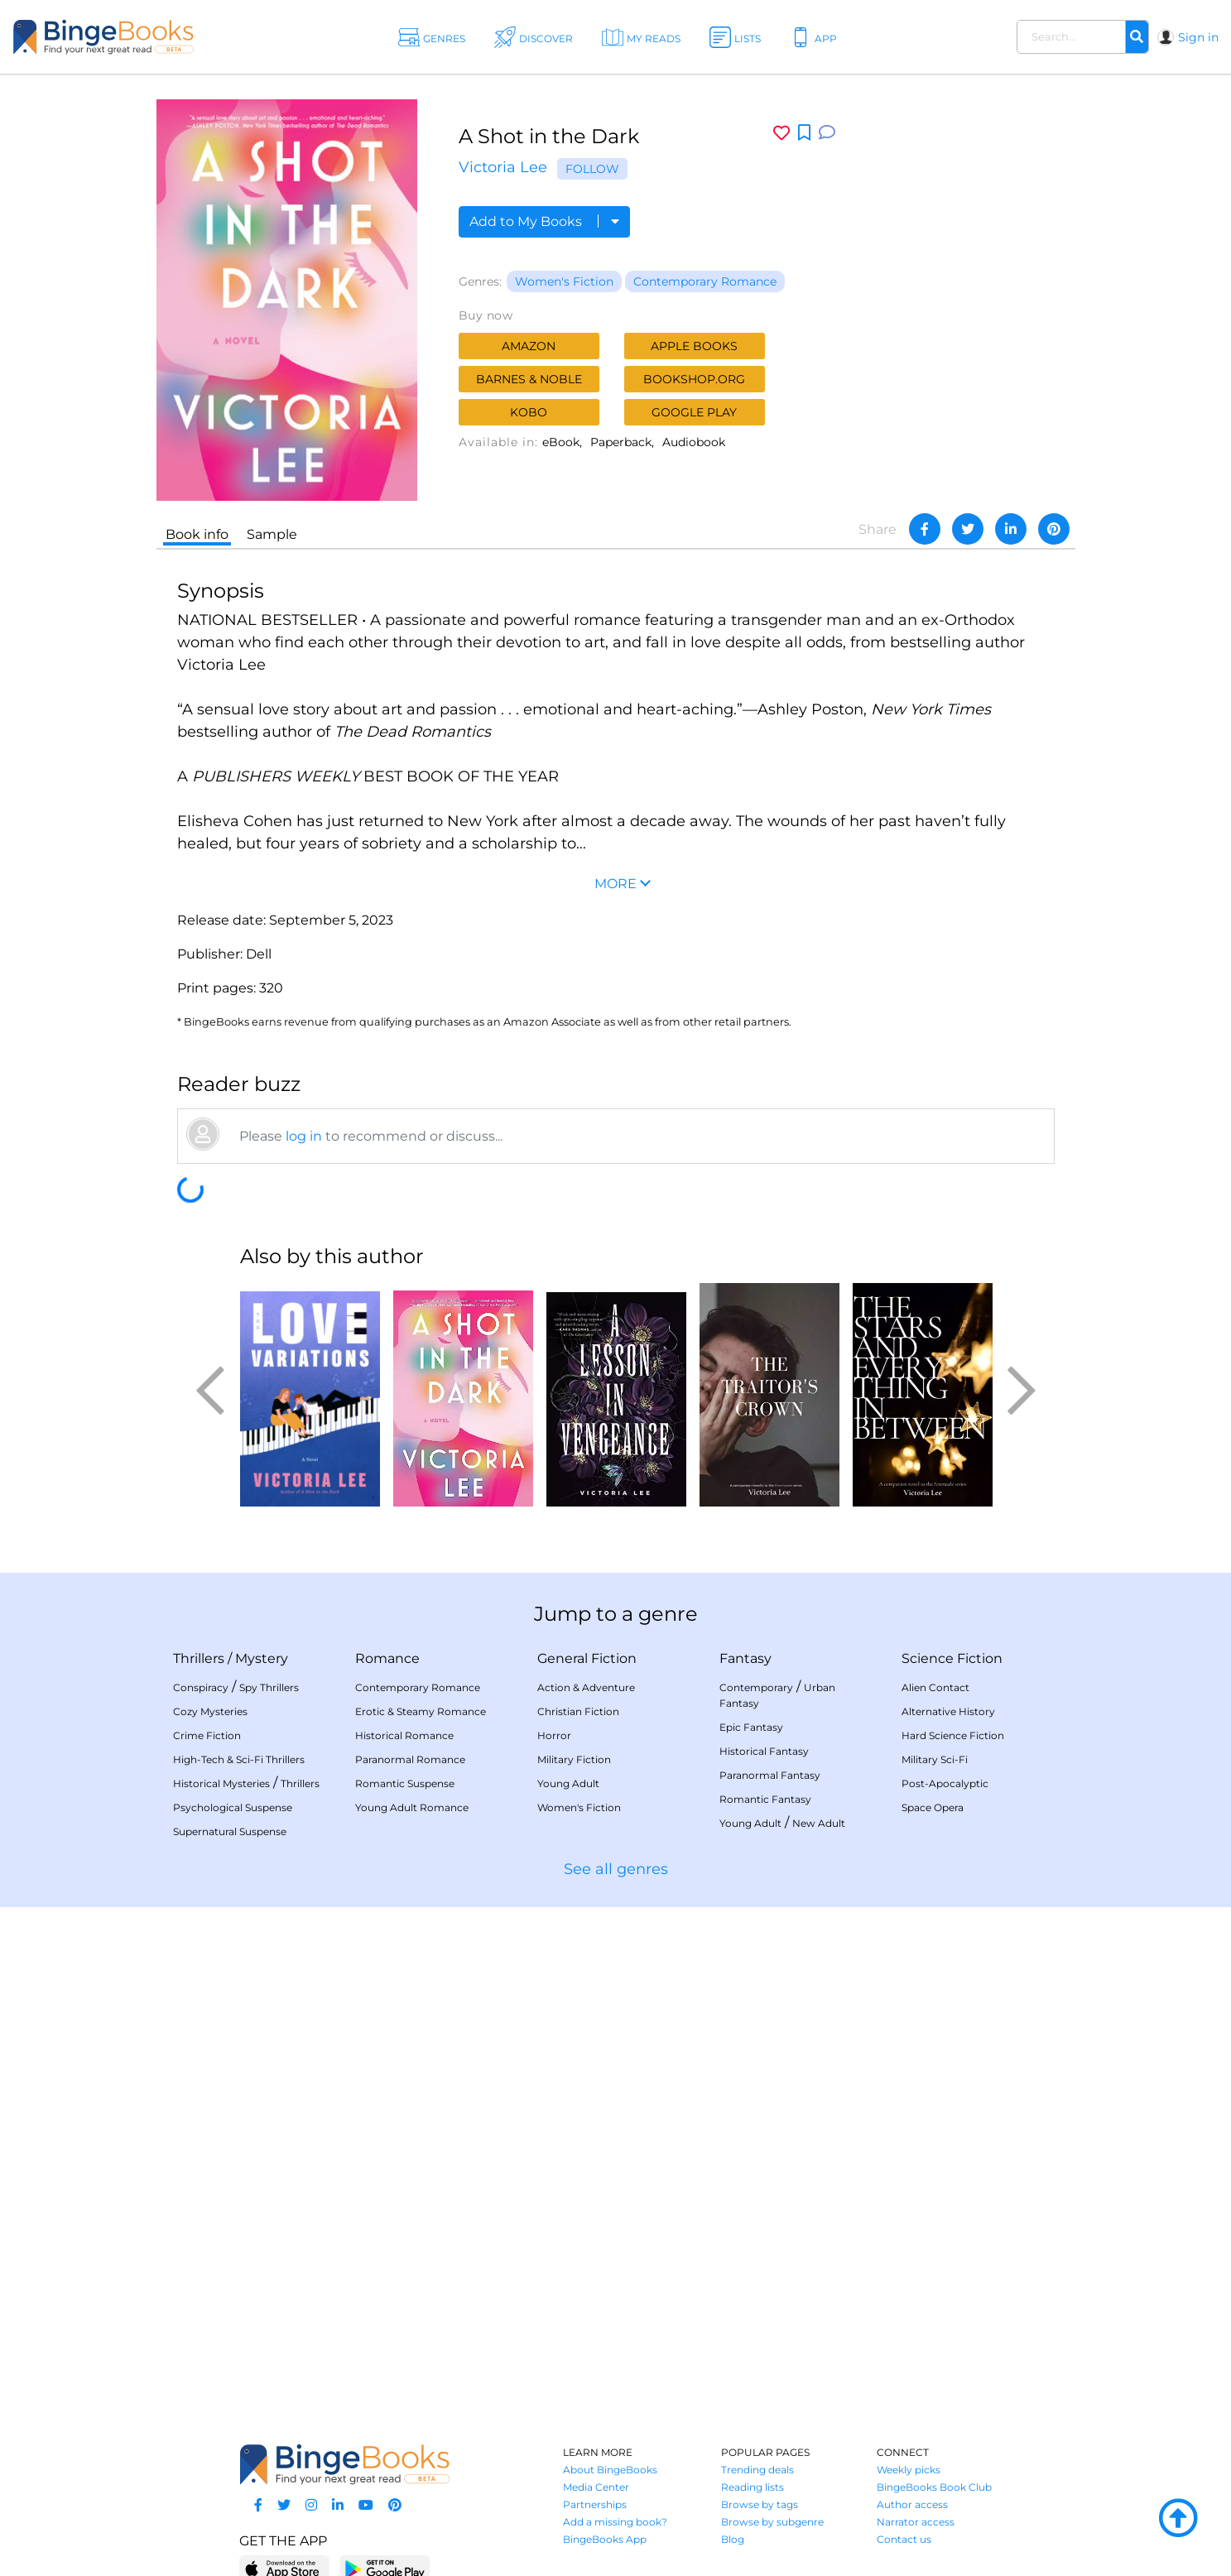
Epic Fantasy (751, 1727)
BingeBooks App (605, 2539)
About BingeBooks (610, 2469)
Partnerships (595, 2504)
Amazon (528, 346)
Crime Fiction (207, 1735)
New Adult (818, 1823)
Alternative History (948, 1711)
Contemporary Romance (705, 281)
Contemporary (756, 1687)
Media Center (596, 2487)
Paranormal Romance (410, 1759)
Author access (912, 2504)
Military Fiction (574, 1759)
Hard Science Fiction (953, 1735)
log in (304, 1136)
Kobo (528, 412)
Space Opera (933, 1807)
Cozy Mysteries (210, 1711)
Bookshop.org (694, 379)
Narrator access (916, 2522)
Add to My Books (544, 221)
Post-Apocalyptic (945, 1783)
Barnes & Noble (529, 379)
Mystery (261, 1658)
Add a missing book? (615, 2522)
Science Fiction (952, 1658)
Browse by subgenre (772, 2522)
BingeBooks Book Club (934, 2487)
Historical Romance (404, 1735)
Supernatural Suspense (229, 1831)
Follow (592, 168)
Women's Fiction (564, 281)
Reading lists (752, 2487)
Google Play (694, 412)
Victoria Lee (503, 167)
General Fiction (587, 1658)
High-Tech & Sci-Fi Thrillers (239, 1759)
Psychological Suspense (232, 1807)
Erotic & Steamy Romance (420, 1711)
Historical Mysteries (221, 1783)
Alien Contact (935, 1687)
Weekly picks (908, 2469)
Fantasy (745, 1658)
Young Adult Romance (412, 1807)
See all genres (616, 1869)
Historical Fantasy (764, 1751)
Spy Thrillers (269, 1687)
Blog (732, 2539)
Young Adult (568, 1783)
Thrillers (198, 1658)
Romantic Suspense (404, 1783)
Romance (387, 1658)
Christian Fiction (578, 1711)
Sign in (1198, 37)
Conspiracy (200, 1687)
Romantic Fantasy (765, 1799)
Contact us (904, 2539)
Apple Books (694, 346)
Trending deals (757, 2469)
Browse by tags (759, 2504)
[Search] (1136, 37)
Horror (554, 1735)
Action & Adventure (586, 1687)
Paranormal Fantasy (769, 1775)
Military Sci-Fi (935, 1759)
